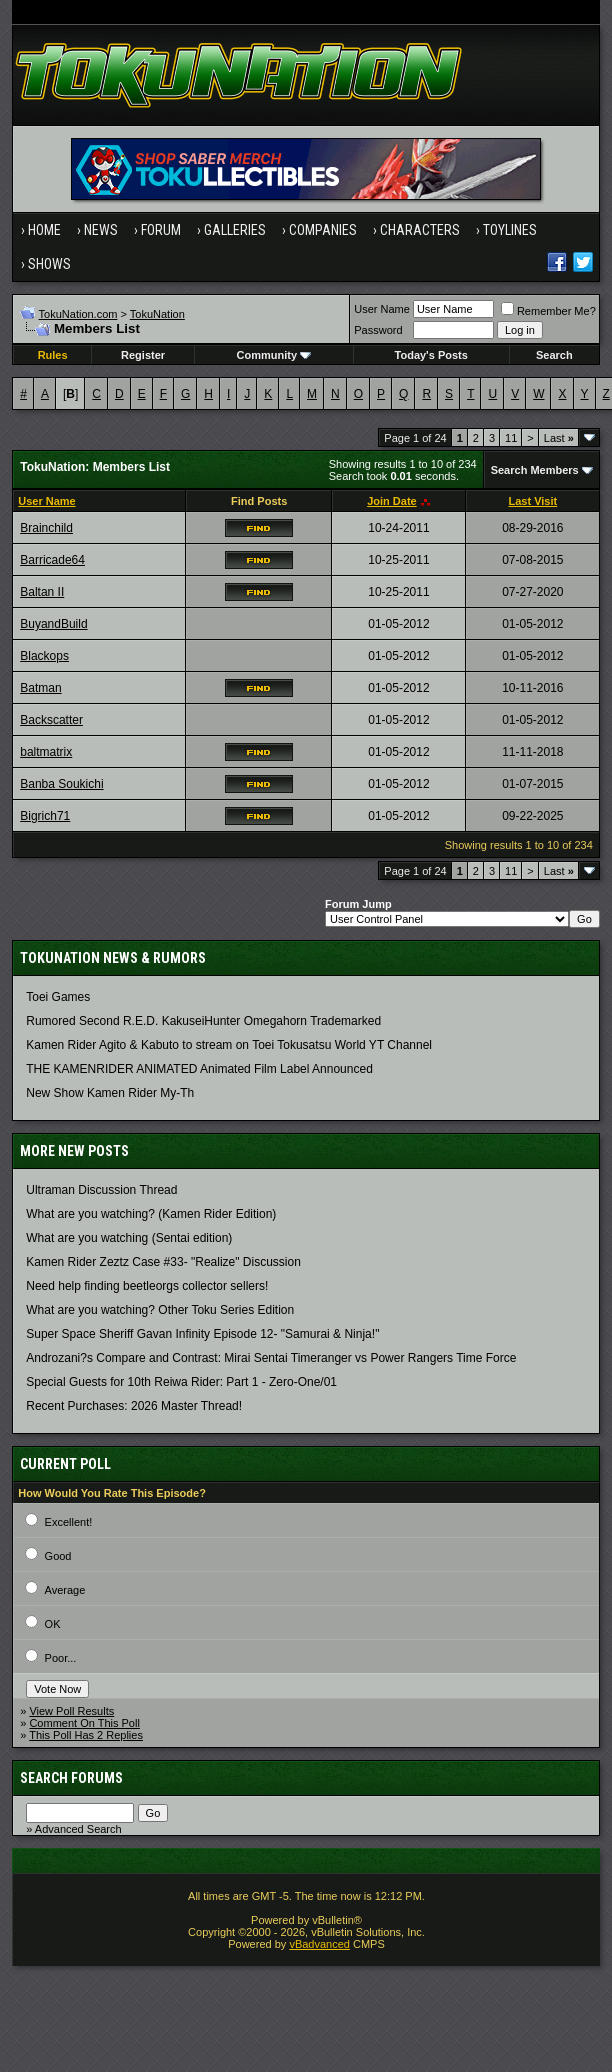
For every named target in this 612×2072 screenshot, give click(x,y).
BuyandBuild (53, 624)
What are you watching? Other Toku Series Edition (160, 1310)
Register (143, 355)
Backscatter (51, 720)
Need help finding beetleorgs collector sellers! (147, 1286)
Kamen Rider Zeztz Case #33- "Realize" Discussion (163, 1262)
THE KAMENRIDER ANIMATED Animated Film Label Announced (199, 1069)
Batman (40, 688)
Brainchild (46, 528)
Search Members (535, 470)
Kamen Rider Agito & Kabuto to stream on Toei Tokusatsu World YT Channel (229, 1045)
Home (44, 230)
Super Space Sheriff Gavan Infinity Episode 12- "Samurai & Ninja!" (202, 1334)
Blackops (44, 656)
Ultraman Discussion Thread (101, 1190)
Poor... (61, 1658)
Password (378, 330)
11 (511, 438)
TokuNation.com (78, 314)
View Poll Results (71, 1711)
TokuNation (157, 314)
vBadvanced (319, 1944)
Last (559, 438)
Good (58, 1556)
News (101, 230)
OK (53, 1624)
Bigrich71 (45, 816)
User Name (382, 309)
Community (274, 355)
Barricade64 (52, 560)
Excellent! (69, 1522)
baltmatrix (46, 752)
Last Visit (532, 501)
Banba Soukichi (61, 784)
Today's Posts (431, 355)
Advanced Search (78, 1829)
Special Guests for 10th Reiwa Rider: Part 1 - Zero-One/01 (181, 1382)
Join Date (392, 501)
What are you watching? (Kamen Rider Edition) (151, 1214)
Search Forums (71, 1778)
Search (554, 355)
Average (65, 1590)
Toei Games (58, 997)
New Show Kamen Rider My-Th (110, 1093)
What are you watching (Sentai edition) (129, 1238)
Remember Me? (548, 311)
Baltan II (42, 592)
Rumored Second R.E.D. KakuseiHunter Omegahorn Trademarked (203, 1021)
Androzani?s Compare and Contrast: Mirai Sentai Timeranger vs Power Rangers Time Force (271, 1358)
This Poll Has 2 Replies (86, 1735)
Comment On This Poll (84, 1723)
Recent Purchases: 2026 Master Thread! (134, 1406)
